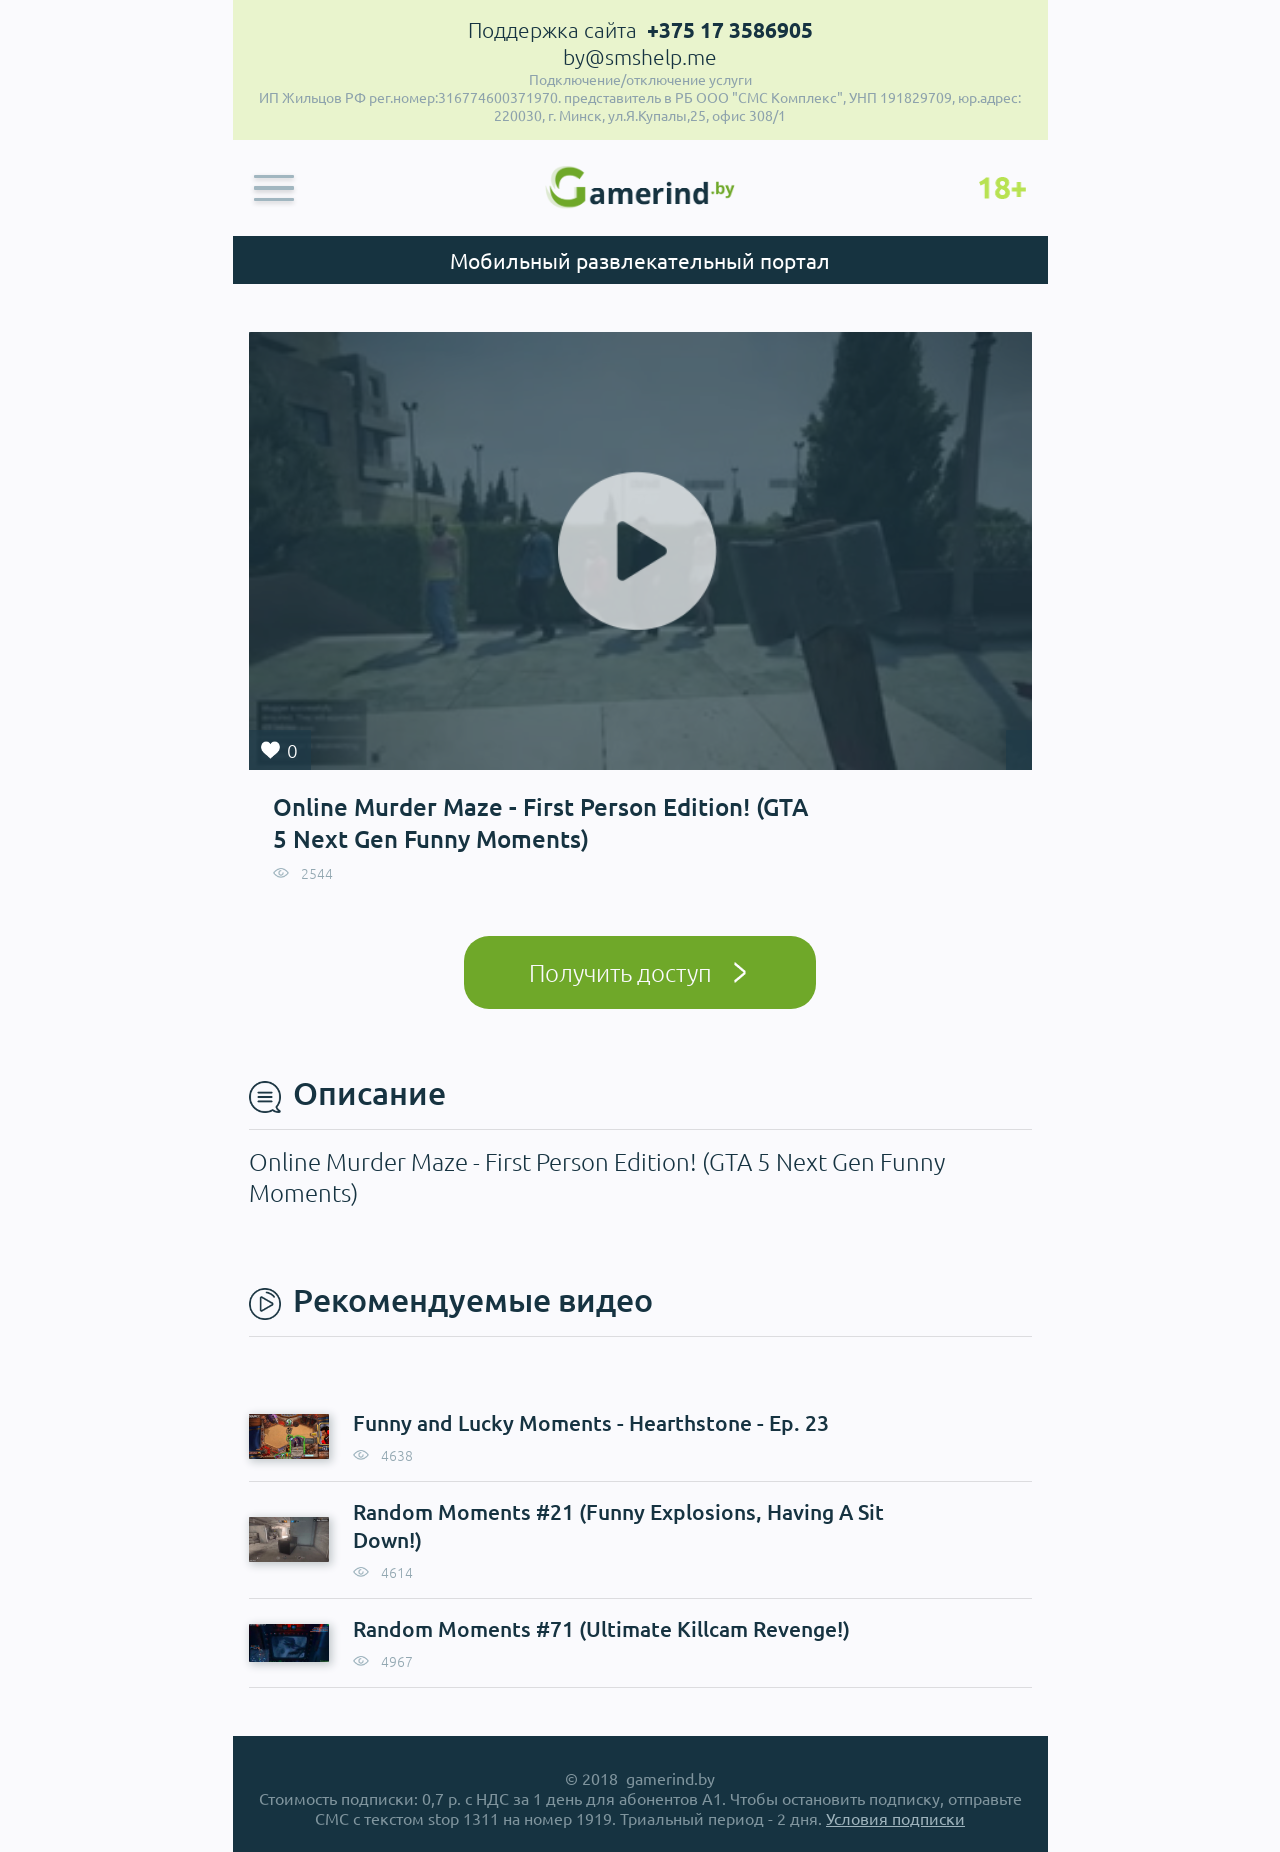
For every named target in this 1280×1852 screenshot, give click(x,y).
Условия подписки (895, 1818)
